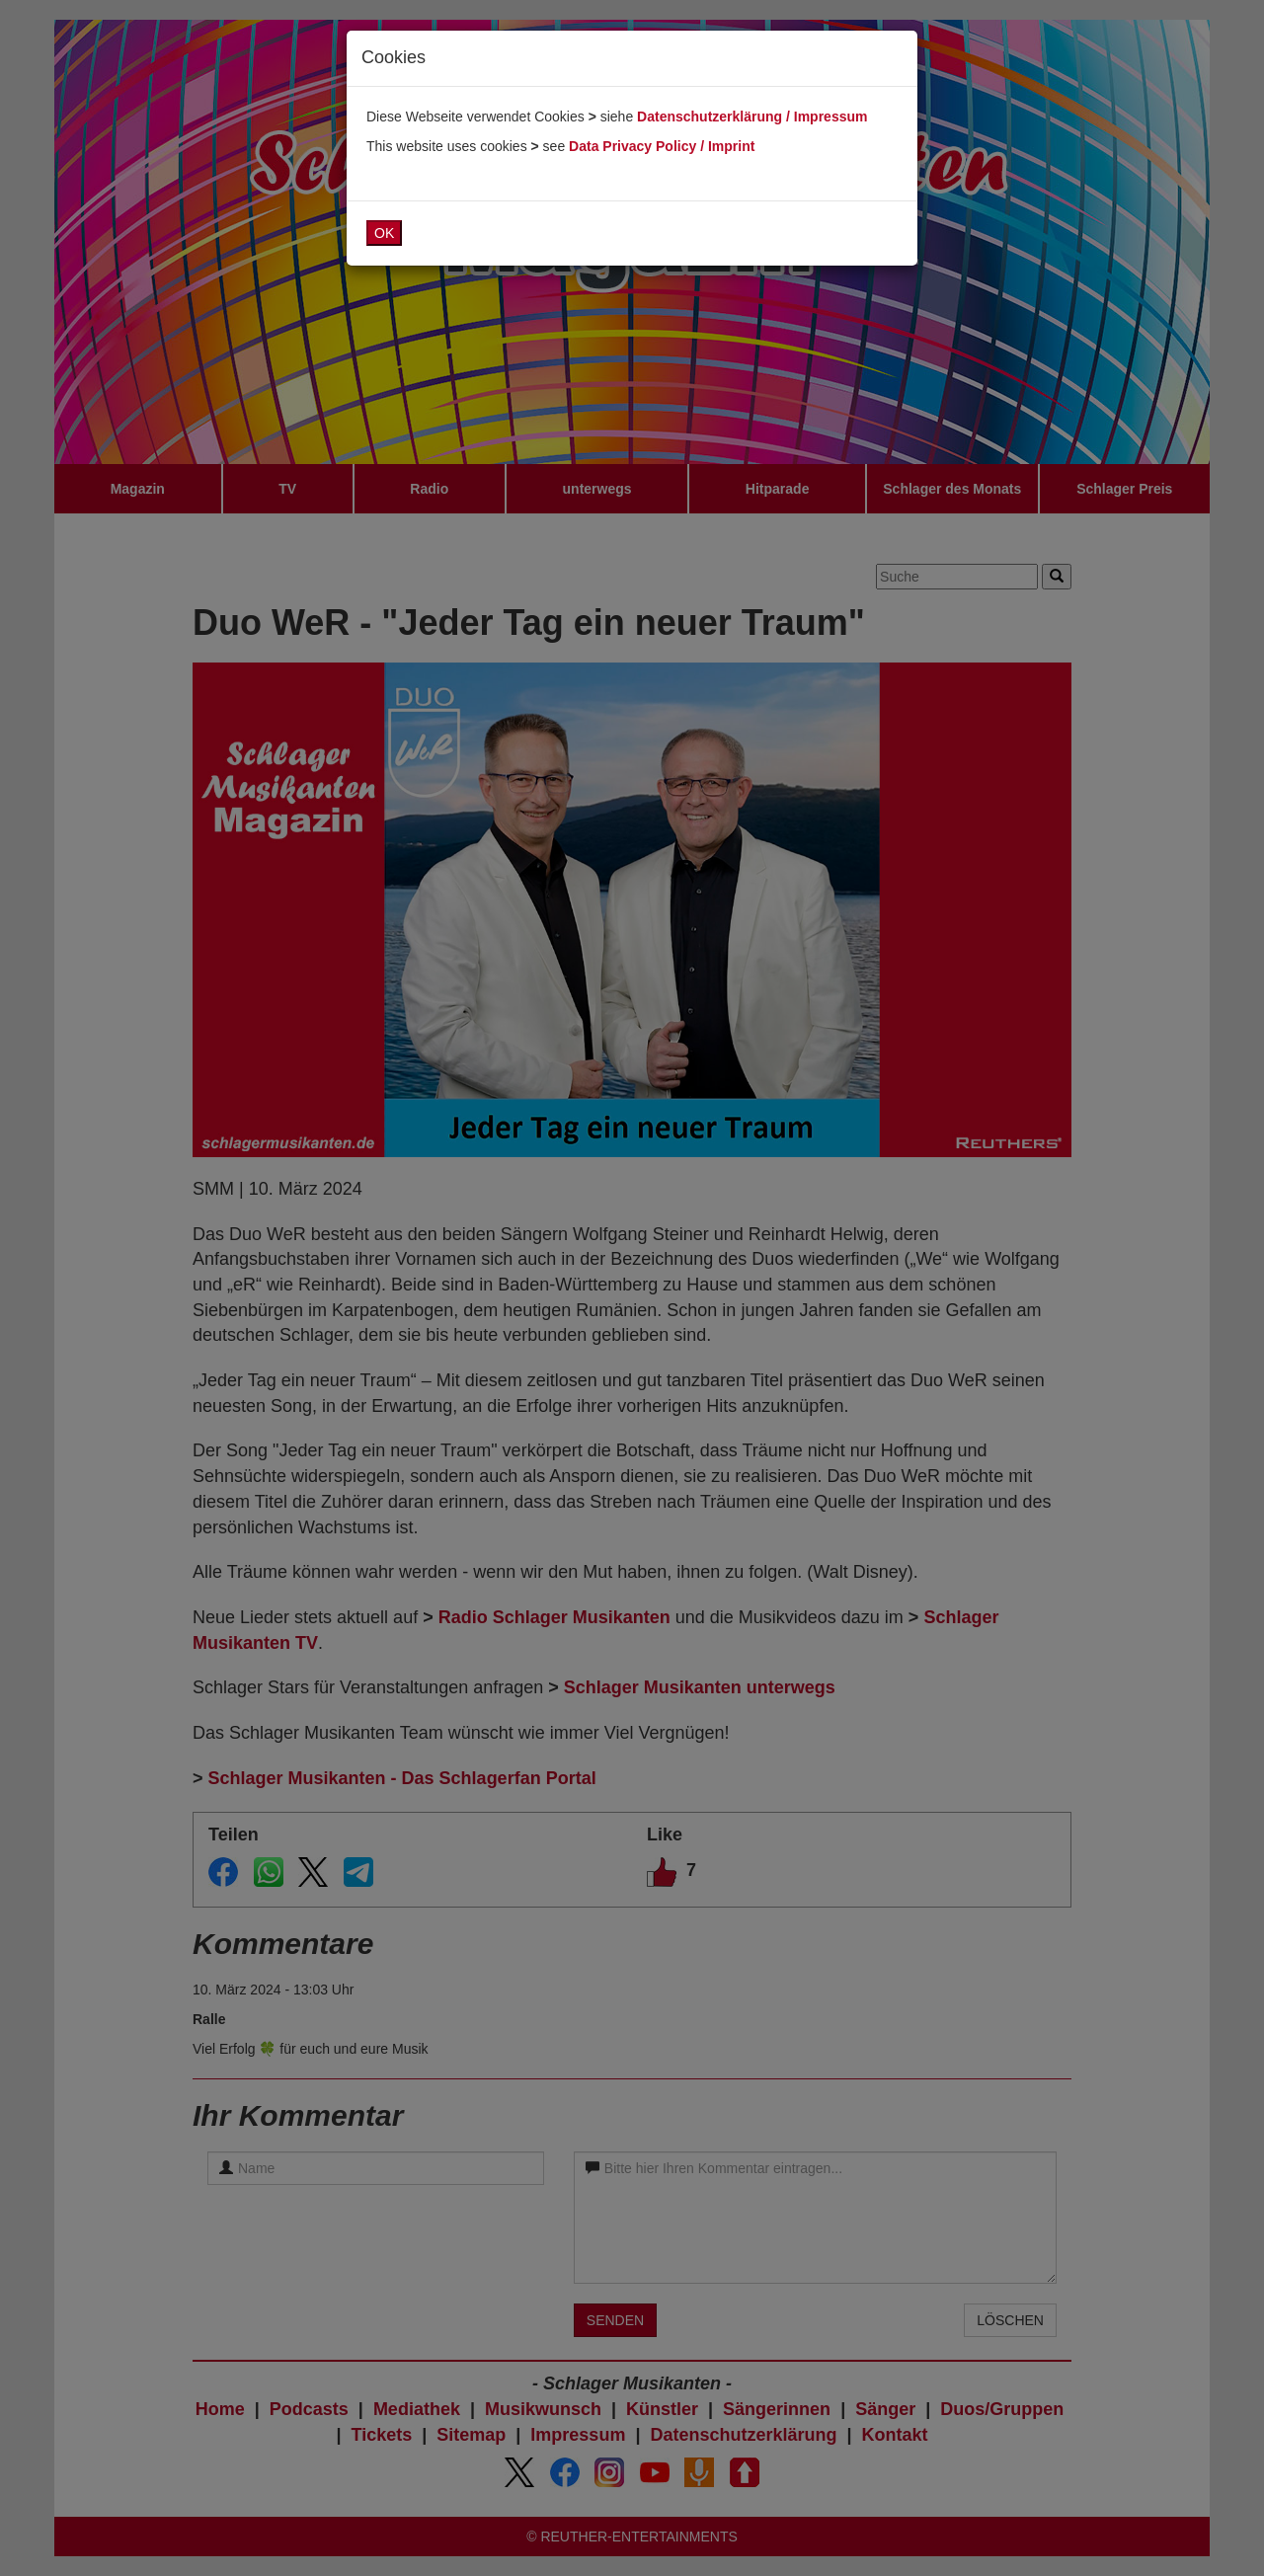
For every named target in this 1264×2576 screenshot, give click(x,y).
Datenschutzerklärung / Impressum (752, 116)
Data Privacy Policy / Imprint (661, 146)
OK (384, 233)
